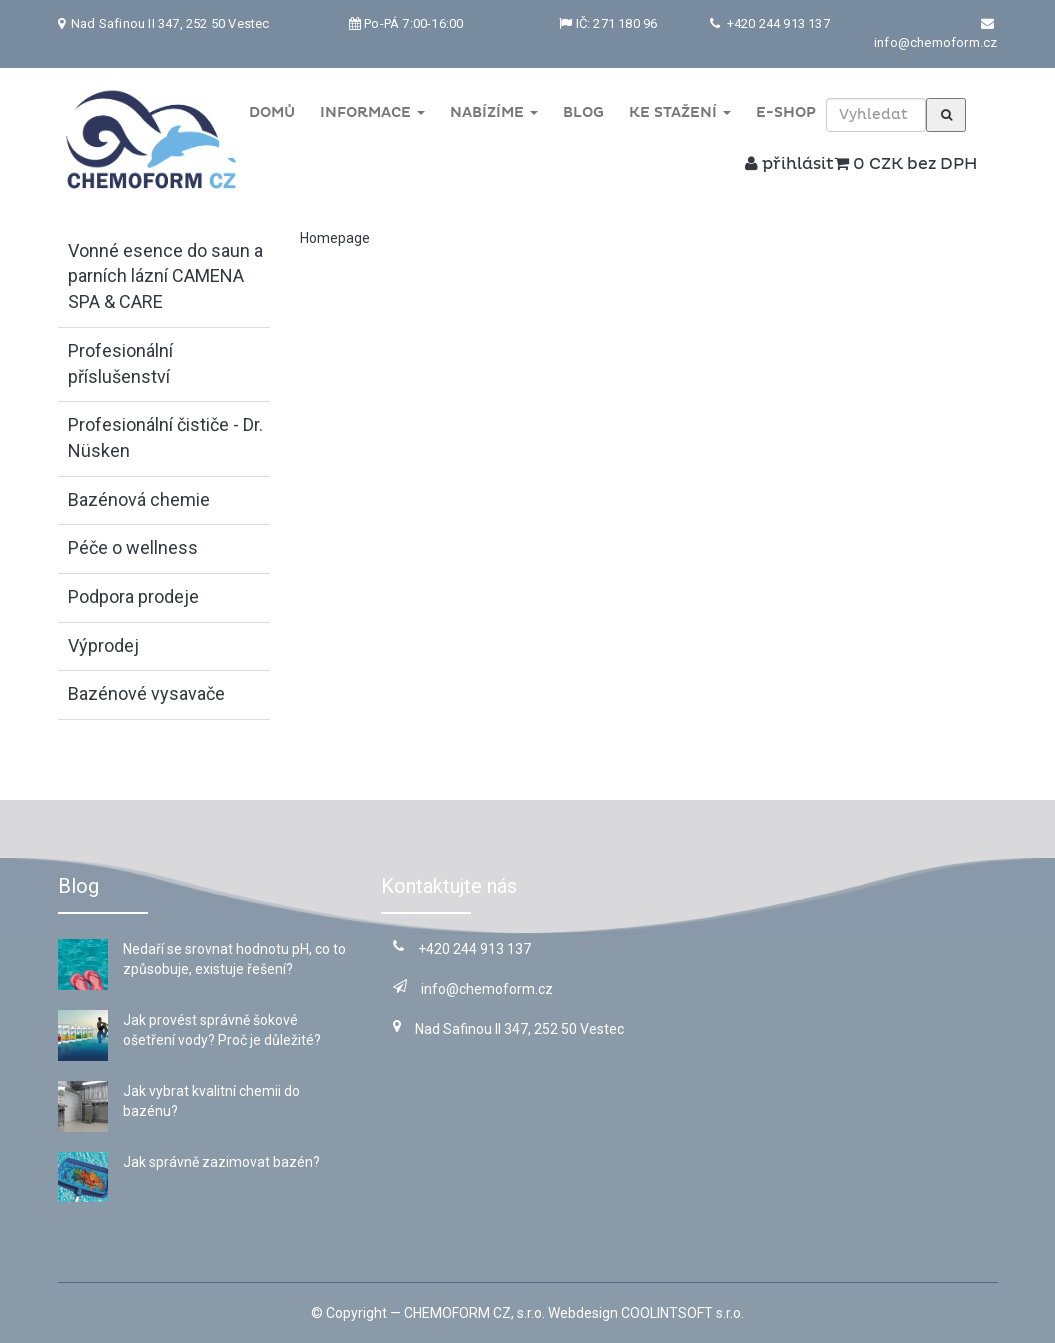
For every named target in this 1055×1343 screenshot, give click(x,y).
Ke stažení (680, 112)
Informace (372, 112)
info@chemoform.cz (935, 42)
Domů (272, 112)
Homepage (335, 238)
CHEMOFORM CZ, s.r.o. (474, 1313)
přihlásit (789, 164)
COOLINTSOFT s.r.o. (682, 1313)
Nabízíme (494, 112)
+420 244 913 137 (776, 23)
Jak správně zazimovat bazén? (221, 1162)
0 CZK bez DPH (905, 164)
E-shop (786, 112)
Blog (583, 112)
